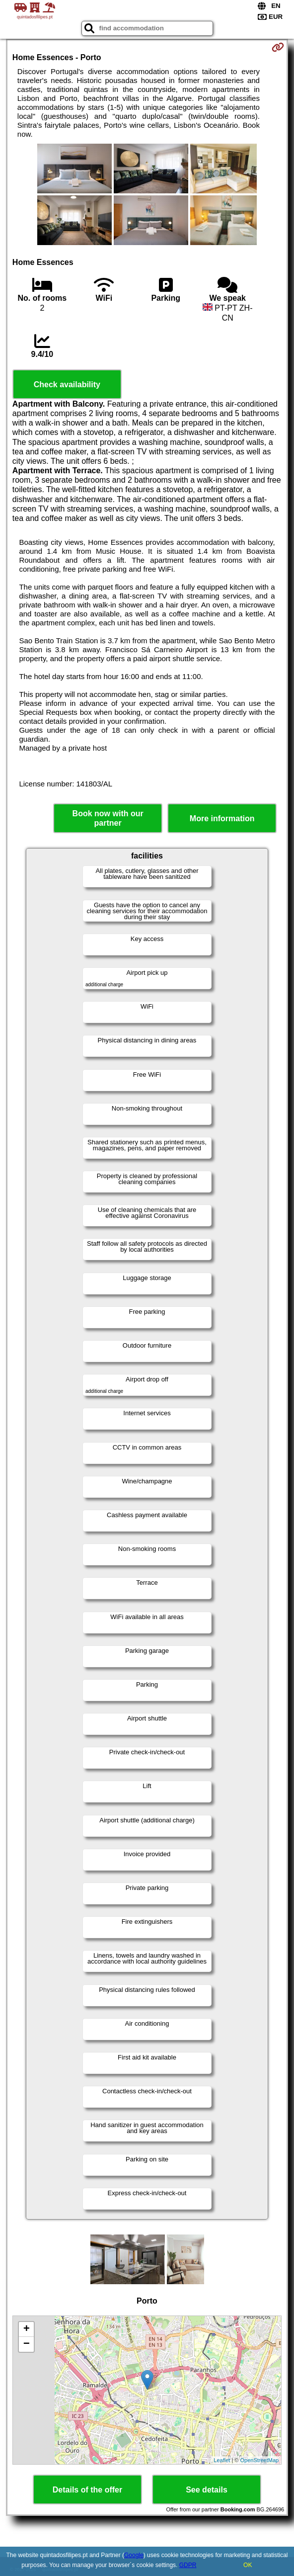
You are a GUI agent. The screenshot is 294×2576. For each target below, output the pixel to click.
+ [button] (26, 2329)
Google (134, 2555)
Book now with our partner (108, 818)
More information (222, 818)
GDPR (188, 2565)
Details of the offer (87, 2490)
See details (206, 2490)
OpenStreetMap (259, 2460)
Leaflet (222, 2460)
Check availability (67, 384)
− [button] (26, 2344)
